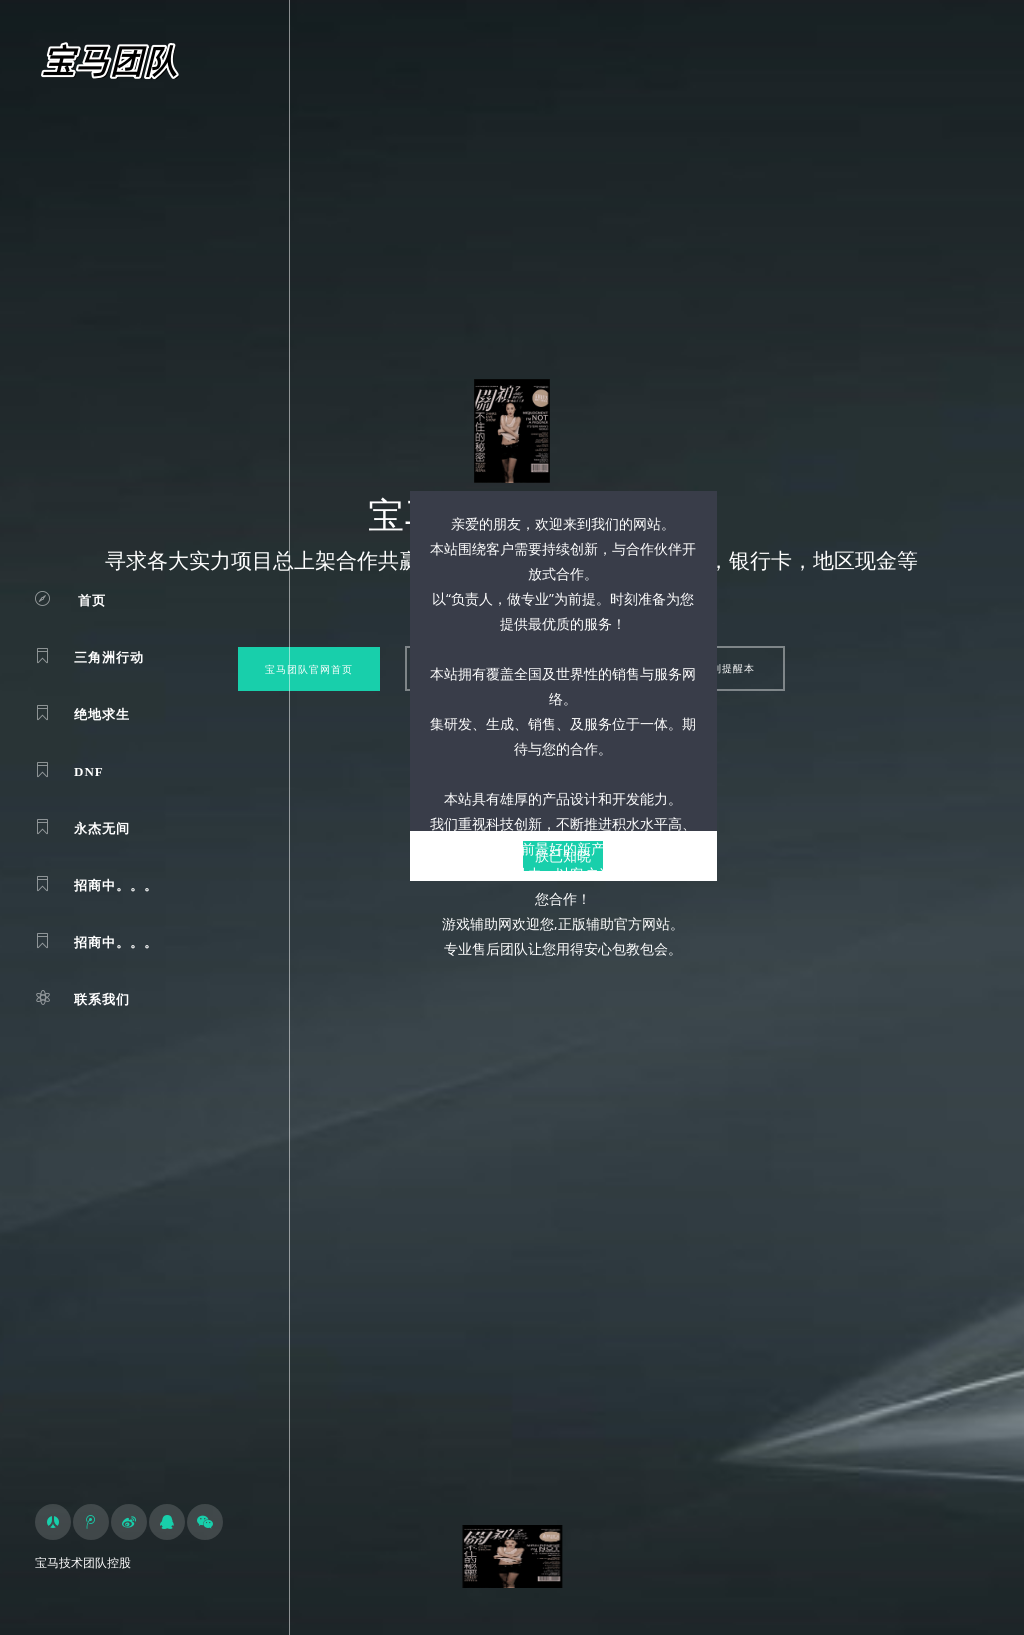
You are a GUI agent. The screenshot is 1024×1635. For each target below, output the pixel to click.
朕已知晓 (563, 855)
